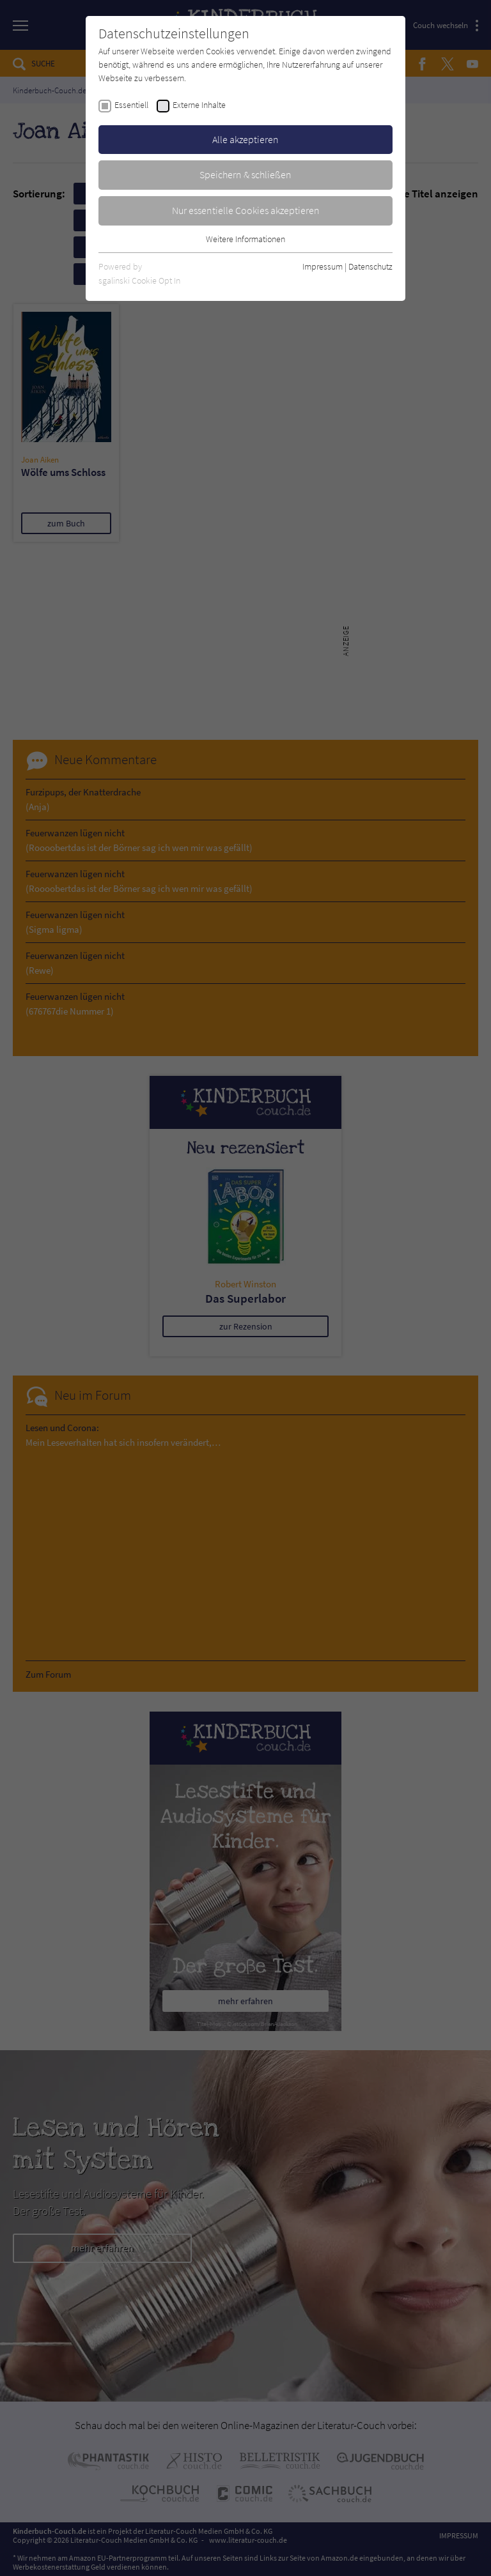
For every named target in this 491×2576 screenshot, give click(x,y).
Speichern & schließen (245, 174)
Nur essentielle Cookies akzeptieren (246, 210)
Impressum (322, 266)
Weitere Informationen (245, 239)
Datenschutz (370, 266)
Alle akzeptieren (245, 139)
